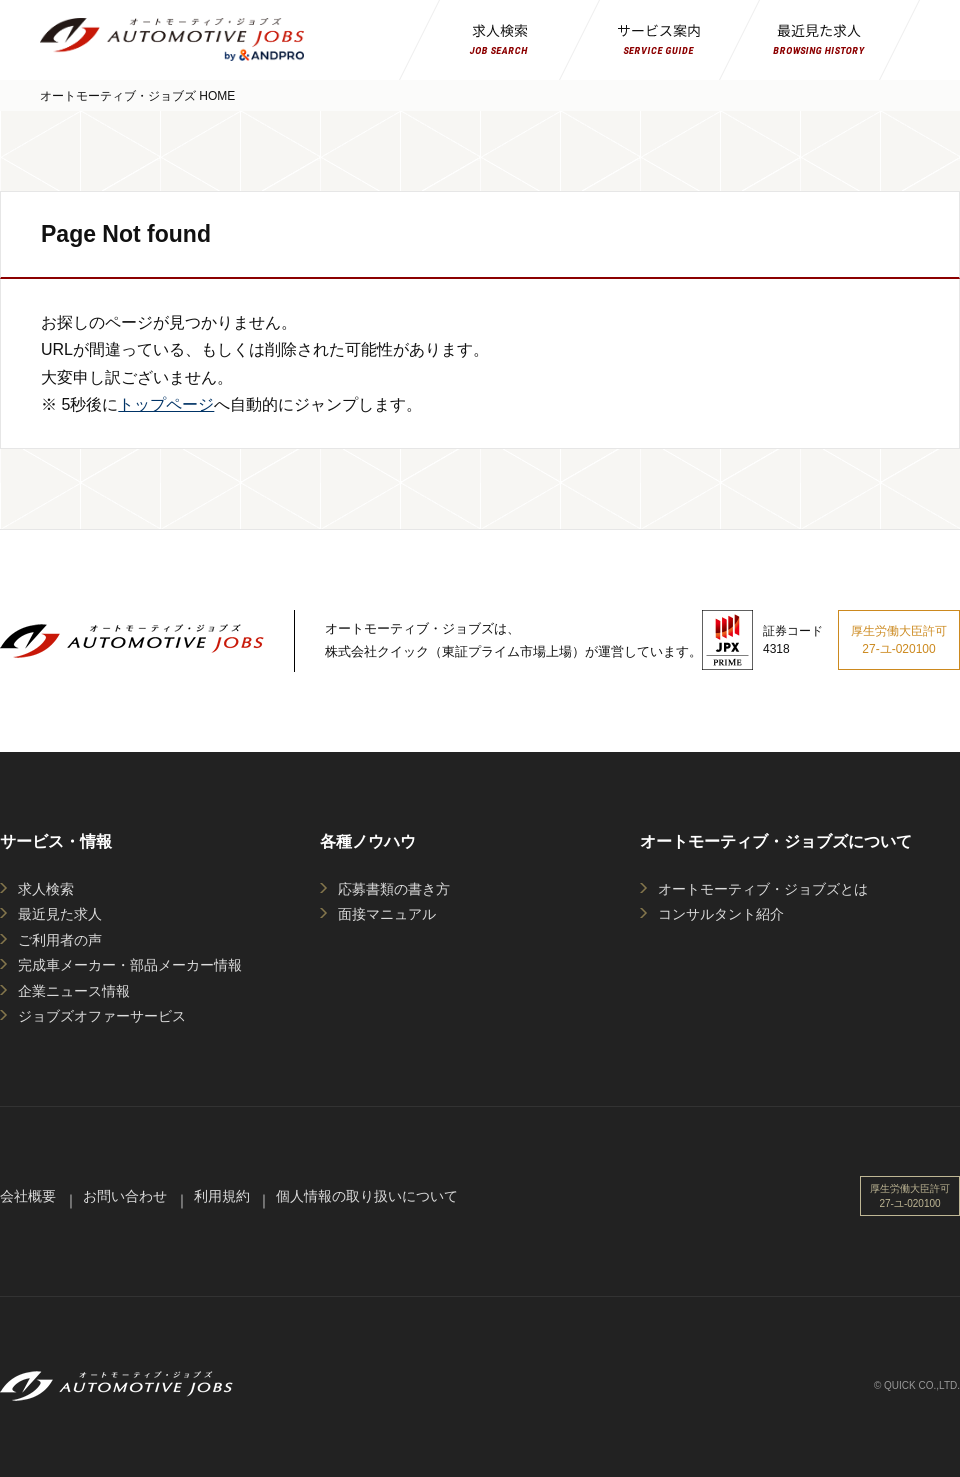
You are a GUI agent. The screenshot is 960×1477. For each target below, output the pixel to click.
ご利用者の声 (60, 940)
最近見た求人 (60, 914)
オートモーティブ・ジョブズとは (763, 889)
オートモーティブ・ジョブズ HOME (137, 96)
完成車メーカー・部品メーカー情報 (130, 965)
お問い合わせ (125, 1196)
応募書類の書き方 (394, 889)
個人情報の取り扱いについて (367, 1196)
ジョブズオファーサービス (102, 1016)
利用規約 (222, 1196)
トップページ (166, 404)
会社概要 (28, 1196)
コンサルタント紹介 (721, 914)
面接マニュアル (387, 914)
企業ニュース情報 (74, 991)
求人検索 (46, 889)
